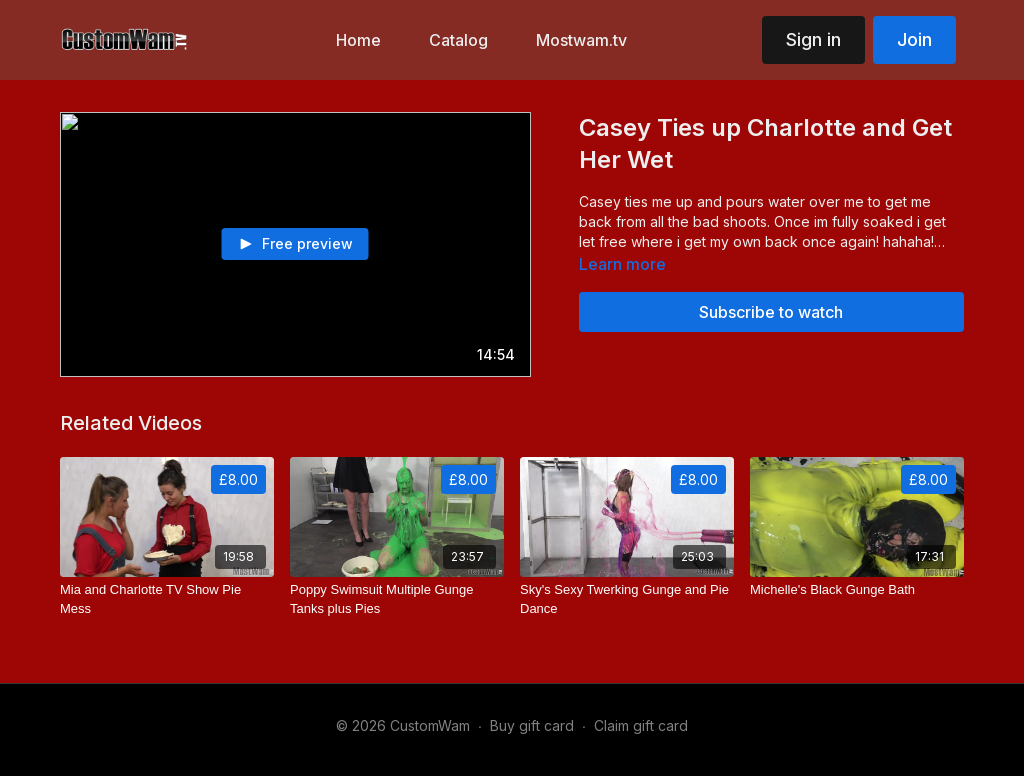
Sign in (813, 39)
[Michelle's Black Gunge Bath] (857, 590)
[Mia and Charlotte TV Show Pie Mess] (167, 599)
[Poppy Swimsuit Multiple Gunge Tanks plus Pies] (397, 599)
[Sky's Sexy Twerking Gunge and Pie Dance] (627, 599)
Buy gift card (532, 725)
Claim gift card (641, 725)
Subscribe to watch (771, 312)
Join (914, 39)
